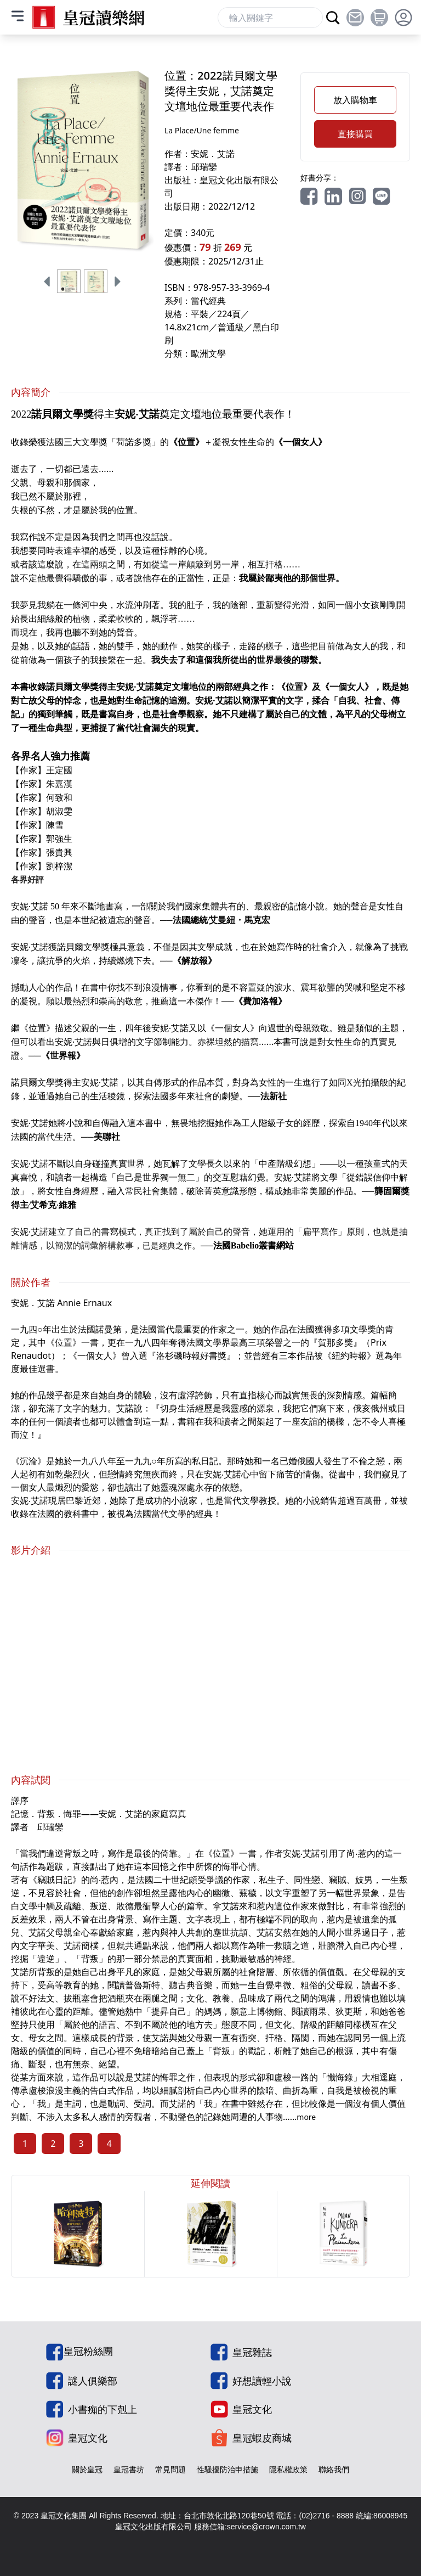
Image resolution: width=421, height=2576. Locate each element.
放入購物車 (355, 100)
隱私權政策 (288, 2469)
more (306, 2117)
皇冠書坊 (128, 2469)
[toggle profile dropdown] (403, 17)
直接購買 (355, 134)
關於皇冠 (87, 2469)
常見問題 (170, 2469)
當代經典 (208, 301)
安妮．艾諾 (213, 154)
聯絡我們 (333, 2469)
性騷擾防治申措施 (227, 2469)
